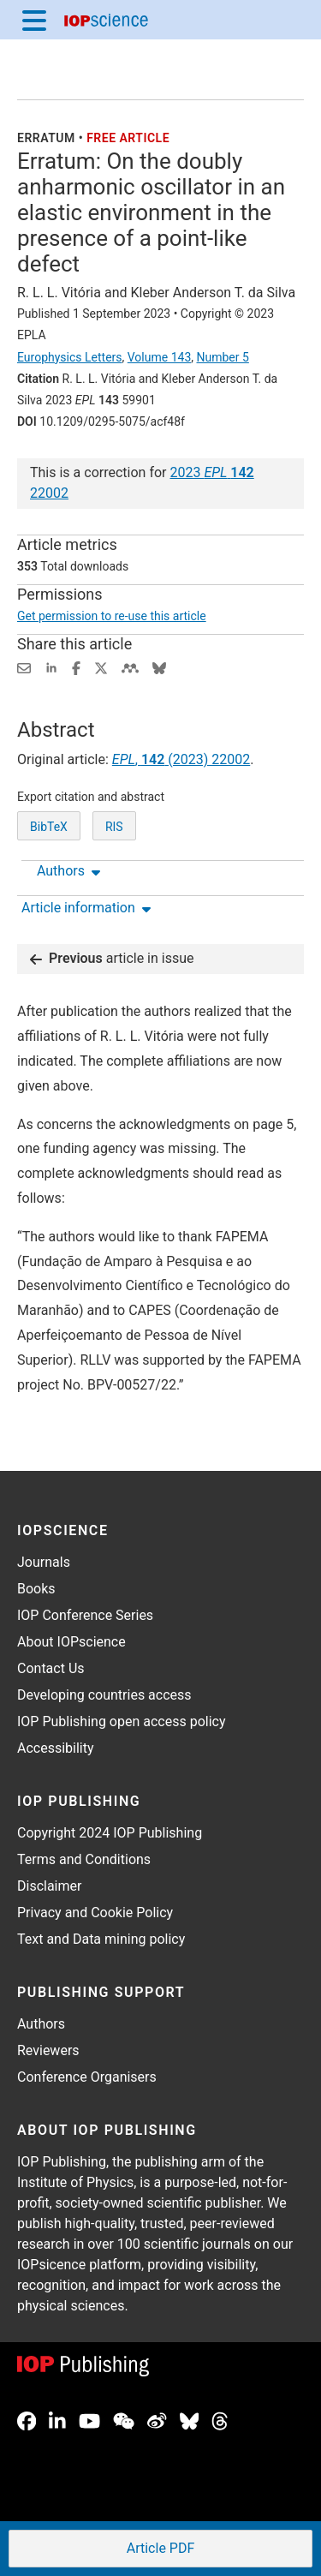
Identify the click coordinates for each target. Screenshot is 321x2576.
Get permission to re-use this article (111, 616)
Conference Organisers (87, 2077)
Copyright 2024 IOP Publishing (109, 1833)
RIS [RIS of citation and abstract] (114, 827)
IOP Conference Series (85, 1615)
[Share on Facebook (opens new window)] (76, 667)
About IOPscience (71, 1642)
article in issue (112, 959)
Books (36, 1589)
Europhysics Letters (69, 357)
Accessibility (55, 1748)
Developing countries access (104, 1695)
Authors (41, 2024)
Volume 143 (159, 357)
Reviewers (48, 2050)
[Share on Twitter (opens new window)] (101, 667)
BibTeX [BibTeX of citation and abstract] (49, 827)
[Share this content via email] (24, 667)
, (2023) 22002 (181, 759)
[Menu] (34, 19)
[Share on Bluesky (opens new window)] (159, 667)
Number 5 (222, 357)
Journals (43, 1562)
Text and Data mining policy (101, 1939)
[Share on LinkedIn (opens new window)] (51, 667)
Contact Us (51, 1668)
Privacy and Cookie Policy (95, 1912)
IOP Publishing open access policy (121, 1721)
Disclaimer (49, 1886)
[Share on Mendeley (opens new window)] (130, 667)
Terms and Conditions (84, 1859)
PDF (159, 2550)
